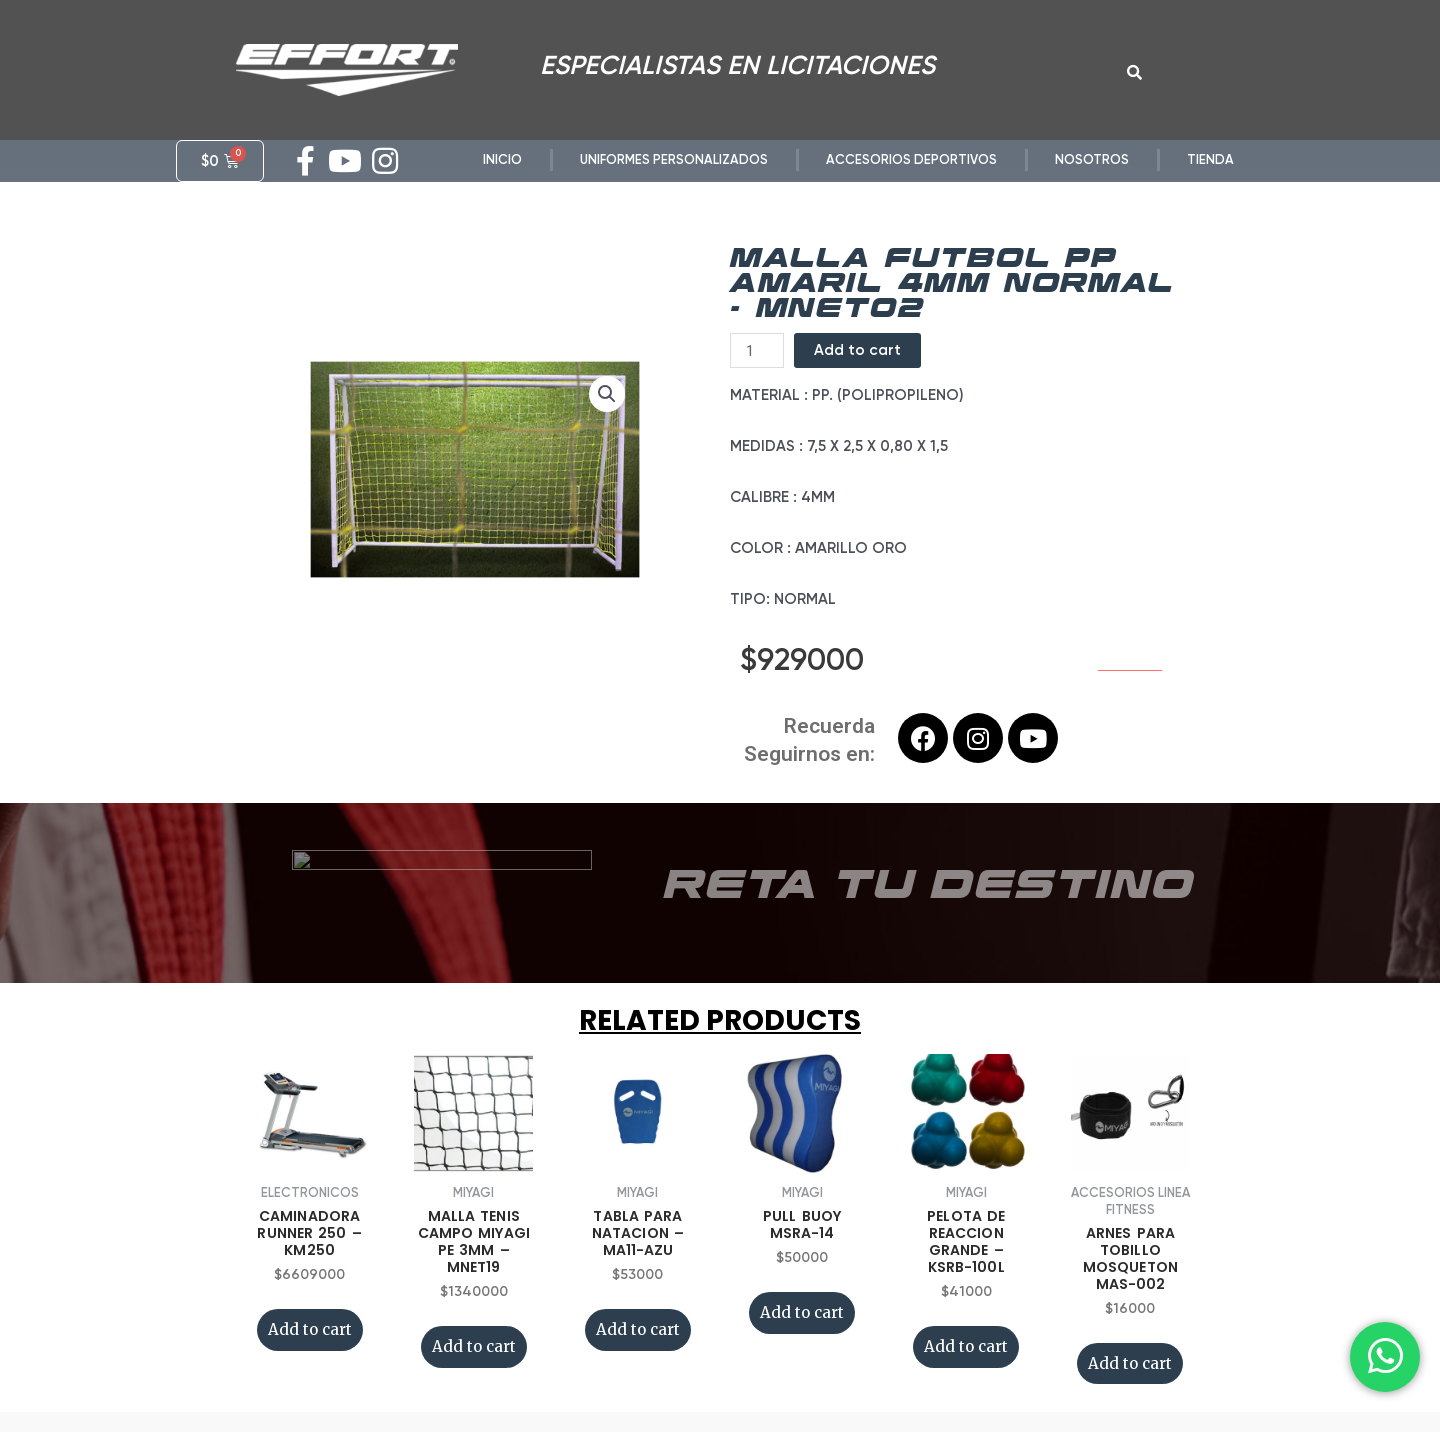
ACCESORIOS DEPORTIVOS (911, 159)
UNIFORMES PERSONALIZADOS (674, 159)
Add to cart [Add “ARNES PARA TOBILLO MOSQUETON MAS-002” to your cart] (1130, 1363)
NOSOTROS (1092, 159)
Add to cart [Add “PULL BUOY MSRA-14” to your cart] (802, 1312)
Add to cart (857, 350)
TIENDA (1210, 159)
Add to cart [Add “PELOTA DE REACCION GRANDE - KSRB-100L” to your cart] (966, 1346)
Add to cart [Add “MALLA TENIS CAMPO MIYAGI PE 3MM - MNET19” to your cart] (474, 1346)
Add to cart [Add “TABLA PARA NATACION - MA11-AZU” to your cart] (638, 1329)
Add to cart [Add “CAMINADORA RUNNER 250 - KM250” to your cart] (310, 1329)
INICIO (502, 159)
